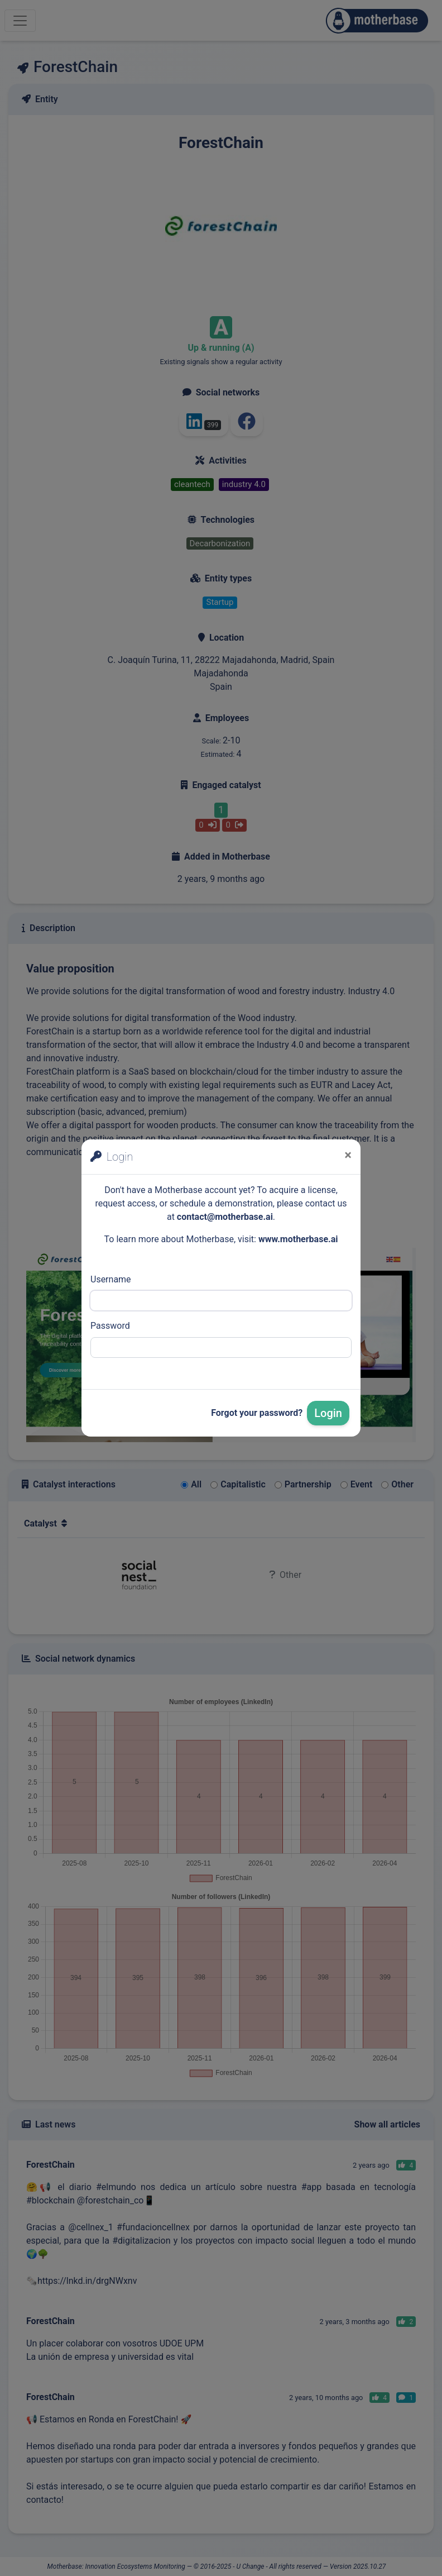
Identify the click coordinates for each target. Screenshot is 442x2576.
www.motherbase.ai (298, 1239)
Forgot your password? (256, 1413)
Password (110, 1325)
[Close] (348, 1155)
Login (328, 1413)
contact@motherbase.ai (225, 1216)
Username (110, 1279)
